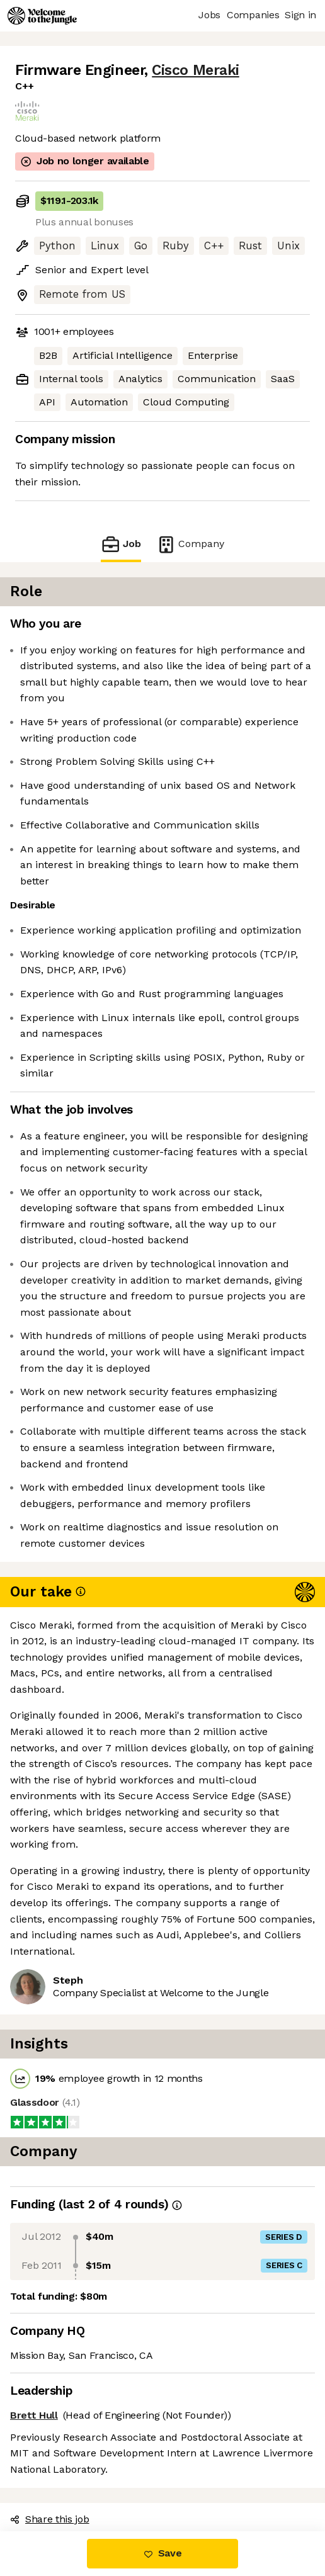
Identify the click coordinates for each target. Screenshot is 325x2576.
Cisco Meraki (195, 70)
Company (190, 544)
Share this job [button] (49, 2519)
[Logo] (42, 16)
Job (121, 544)
